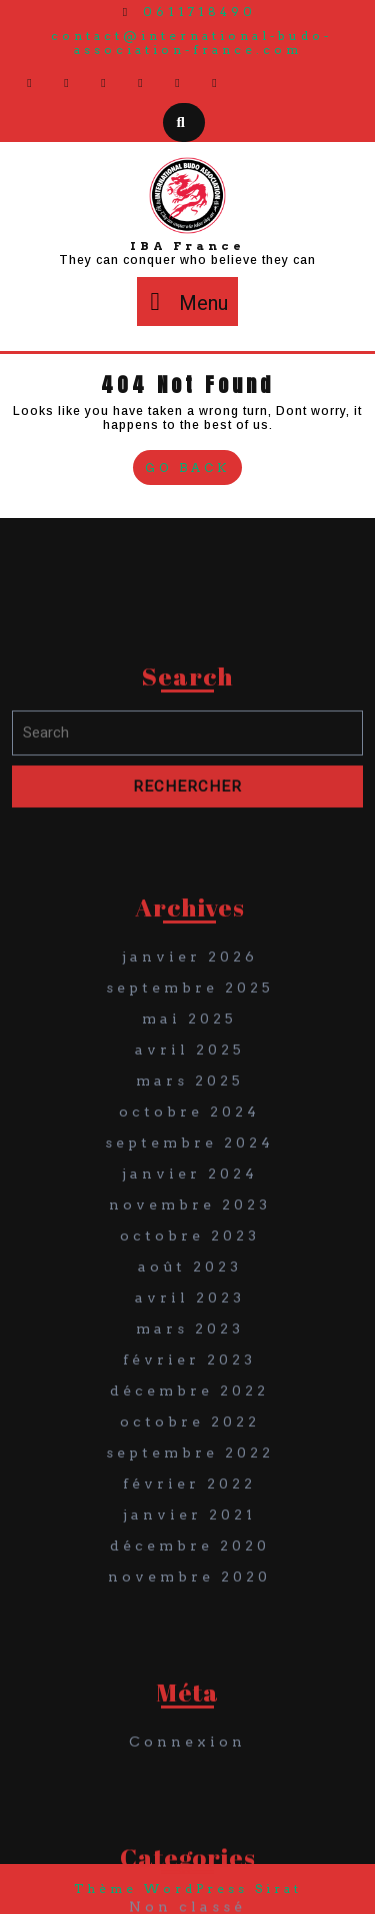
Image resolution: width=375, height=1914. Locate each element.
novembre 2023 (190, 1358)
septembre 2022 (190, 1606)
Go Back (193, 469)
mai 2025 (189, 1172)
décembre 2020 (190, 1699)
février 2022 (189, 1637)
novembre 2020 (189, 1730)
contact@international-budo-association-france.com (191, 42)
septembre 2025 (190, 1141)
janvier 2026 (190, 1110)
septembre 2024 (189, 1296)
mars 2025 (190, 1234)
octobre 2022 (190, 1575)
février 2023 (189, 1513)
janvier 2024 (190, 1327)
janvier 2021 (189, 1668)
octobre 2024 (189, 1265)
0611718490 (188, 11)
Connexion (187, 1895)
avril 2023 (190, 1451)
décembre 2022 (189, 1544)
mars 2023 (190, 1482)
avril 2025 (190, 1203)
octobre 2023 (190, 1389)
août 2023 (190, 1420)
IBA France (187, 245)
